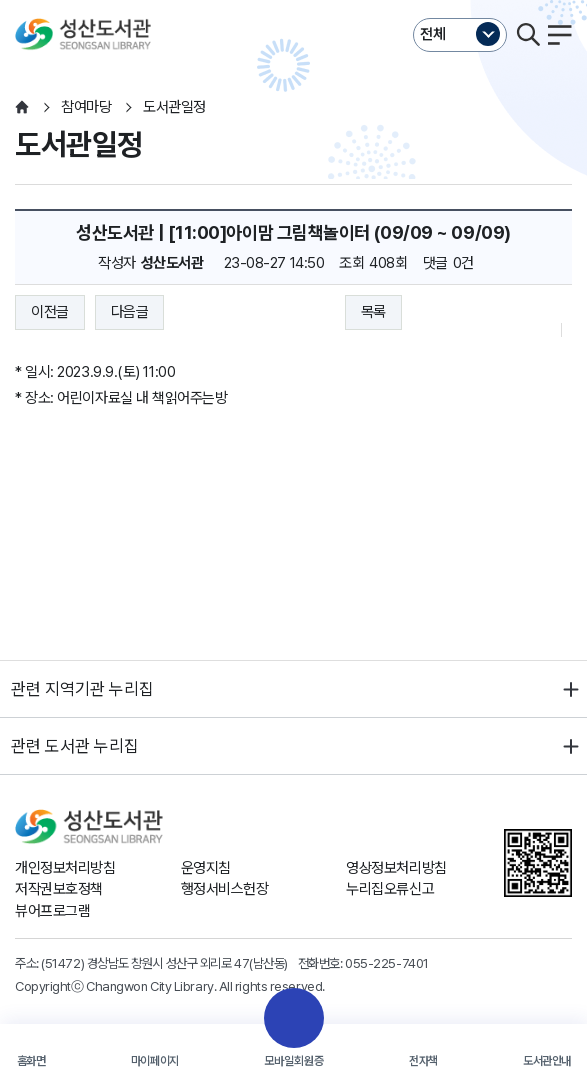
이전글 (50, 312)
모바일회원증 (294, 1061)
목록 (373, 312)
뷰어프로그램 (52, 911)
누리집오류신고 (390, 889)
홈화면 (31, 1061)
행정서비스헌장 (225, 889)
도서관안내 (547, 1061)
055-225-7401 (387, 963)
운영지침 (206, 868)
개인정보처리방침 (65, 868)
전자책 (423, 1061)
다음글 (130, 312)
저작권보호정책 (59, 889)
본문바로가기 (293, 0)
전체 (433, 34)
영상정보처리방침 (396, 868)
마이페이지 (155, 1061)
